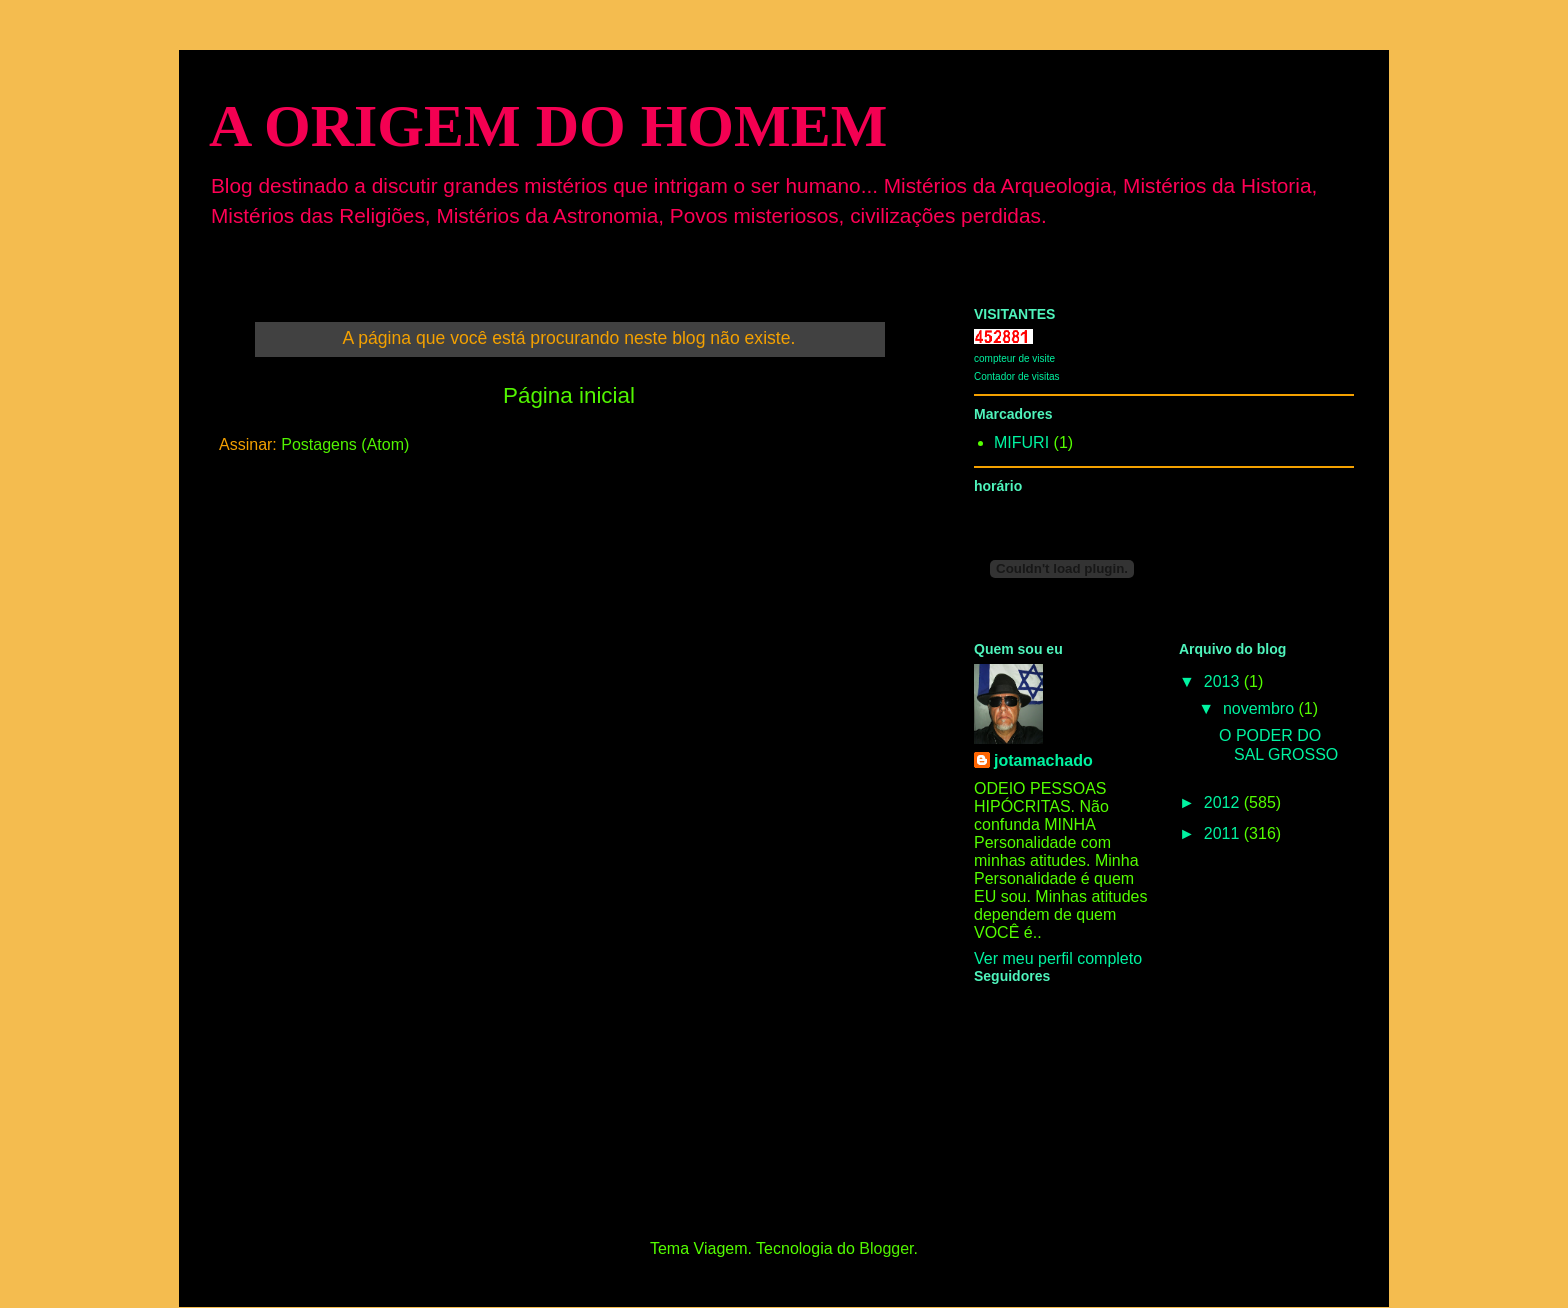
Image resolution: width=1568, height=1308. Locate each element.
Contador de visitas (1017, 376)
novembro (1261, 708)
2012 (1224, 802)
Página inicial (569, 395)
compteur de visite (1014, 358)
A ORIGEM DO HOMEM (548, 126)
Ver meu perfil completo (1058, 958)
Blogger (886, 1248)
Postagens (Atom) (345, 444)
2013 (1224, 681)
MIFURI (1021, 442)
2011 (1224, 833)
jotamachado (1043, 760)
